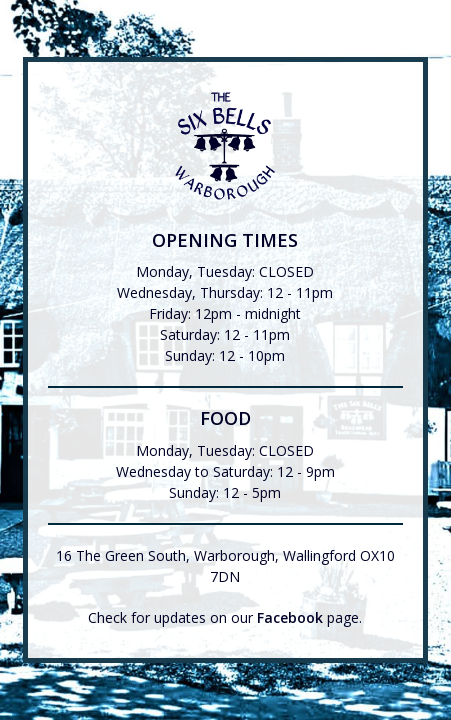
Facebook (290, 617)
